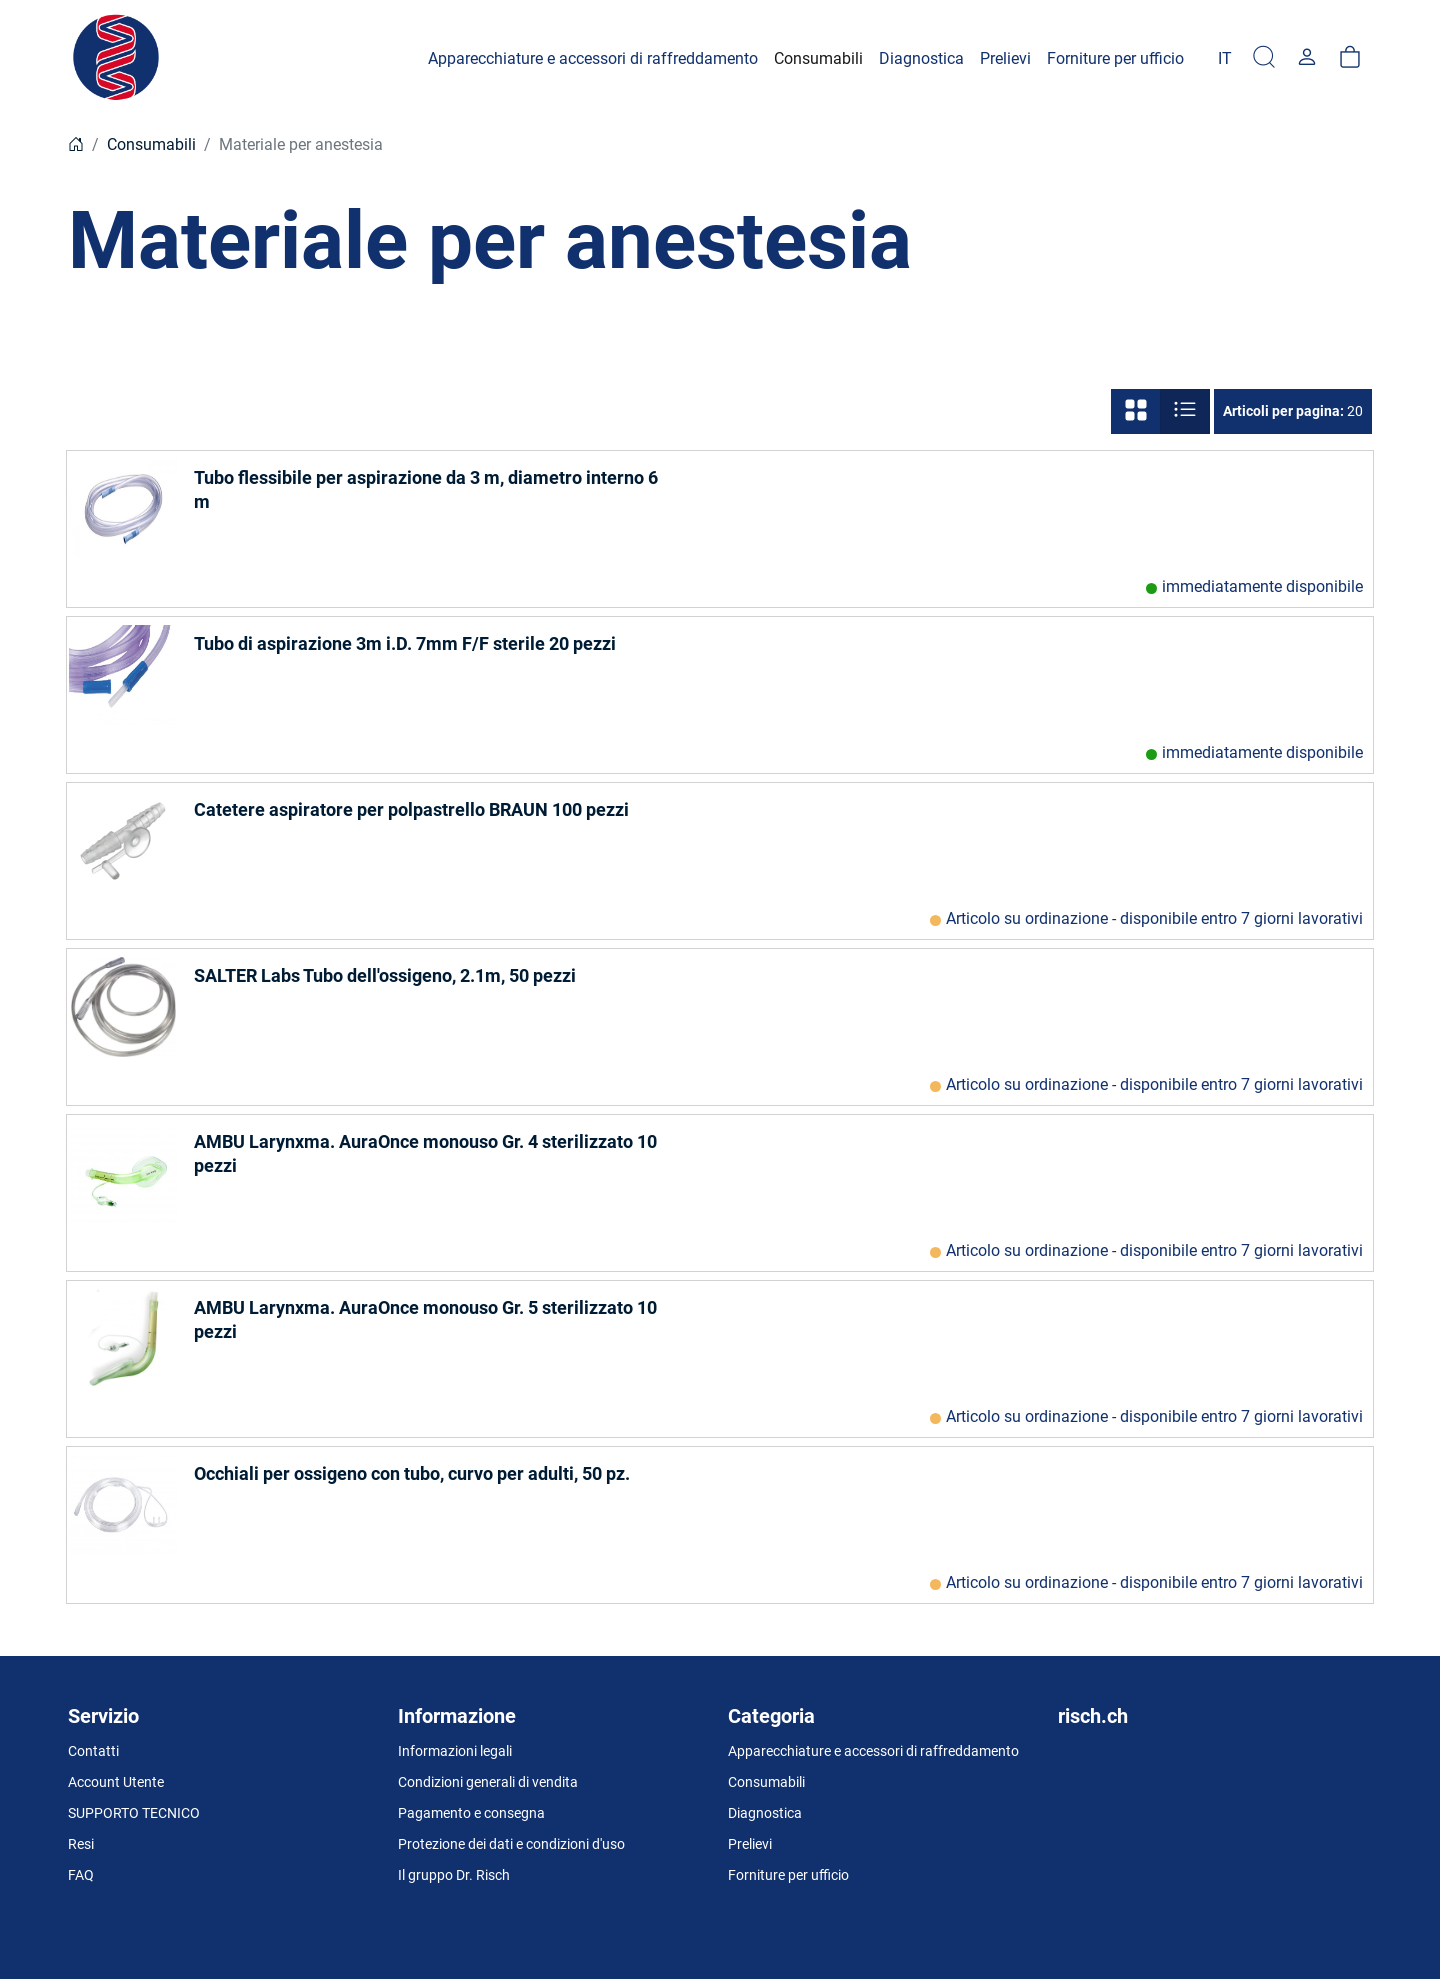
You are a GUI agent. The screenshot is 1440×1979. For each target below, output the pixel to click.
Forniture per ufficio (788, 1875)
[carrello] (1350, 58)
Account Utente (116, 1782)
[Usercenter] (1307, 58)
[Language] (1225, 58)
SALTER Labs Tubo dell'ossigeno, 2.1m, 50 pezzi (385, 975)
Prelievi (750, 1844)
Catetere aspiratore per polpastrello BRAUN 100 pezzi (411, 809)
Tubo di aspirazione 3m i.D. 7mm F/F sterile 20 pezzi (405, 643)
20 (1293, 411)
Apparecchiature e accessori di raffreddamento (873, 1751)
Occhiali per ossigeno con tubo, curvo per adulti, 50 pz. (412, 1473)
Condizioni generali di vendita (488, 1782)
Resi (81, 1844)
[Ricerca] (1264, 58)
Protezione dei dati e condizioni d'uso (511, 1844)
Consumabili (151, 144)
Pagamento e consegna (471, 1813)
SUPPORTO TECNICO (134, 1813)
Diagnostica (765, 1813)
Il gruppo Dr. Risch (454, 1875)
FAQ (81, 1875)
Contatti (93, 1751)
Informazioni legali (455, 1751)
